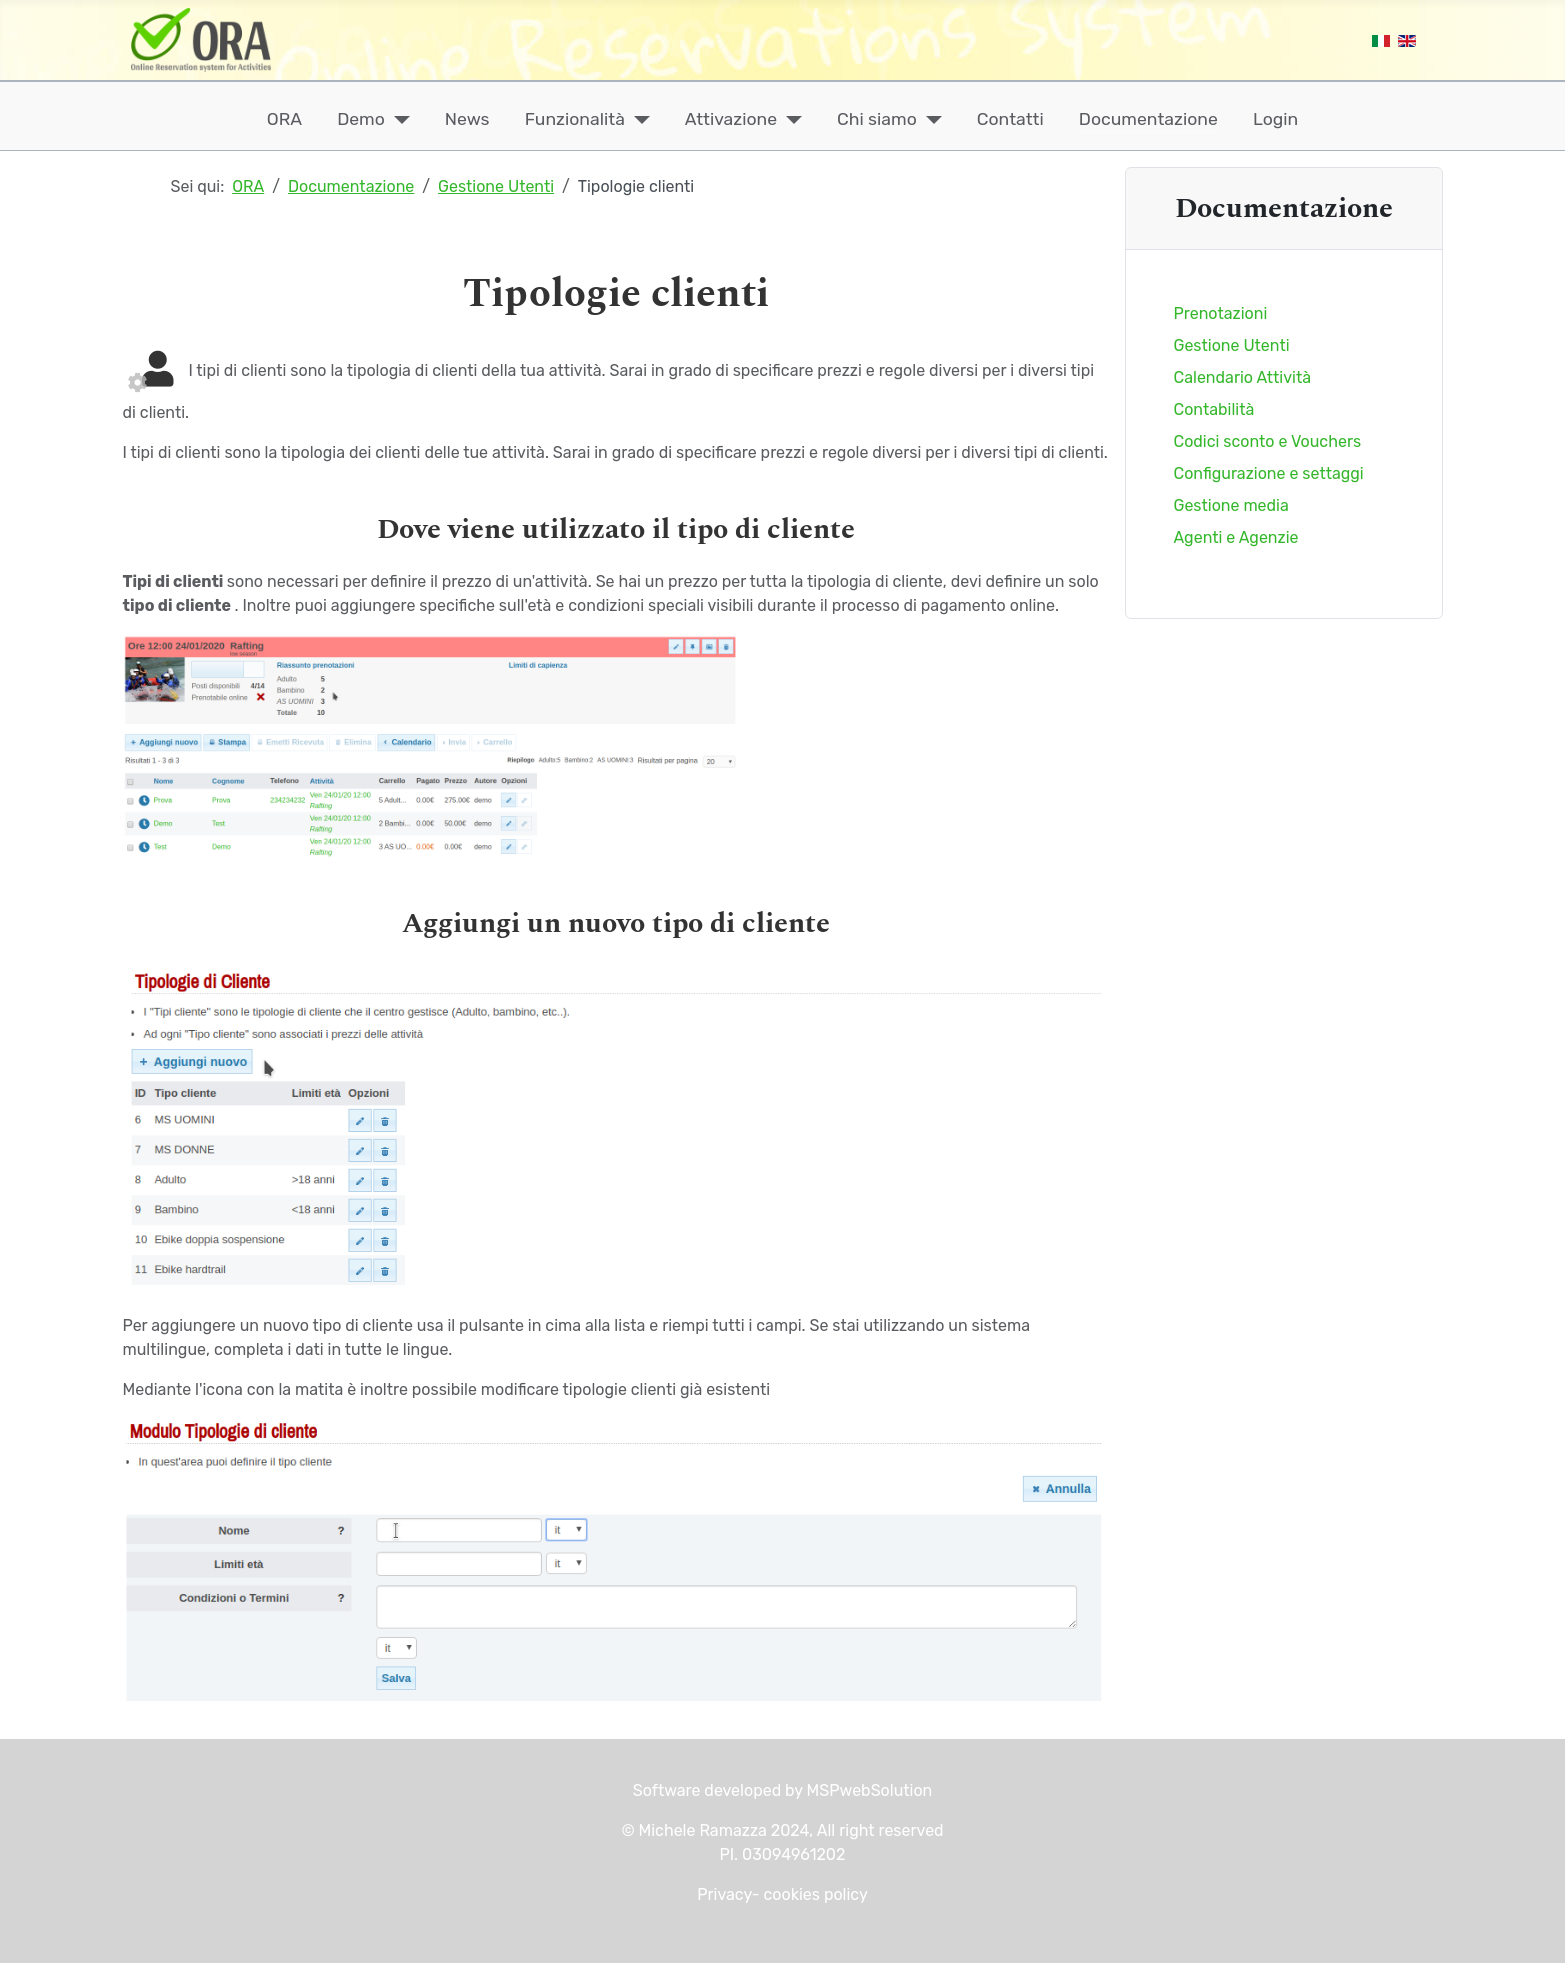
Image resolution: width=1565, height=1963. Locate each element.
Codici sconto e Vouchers (1268, 441)
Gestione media (1231, 505)
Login (1275, 119)
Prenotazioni (1221, 313)
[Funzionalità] (637, 119)
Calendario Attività (1243, 377)
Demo (361, 119)
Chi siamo (877, 119)
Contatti (1010, 119)
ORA (284, 119)
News (467, 119)
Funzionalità (575, 119)
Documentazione (1148, 119)
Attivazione (731, 119)
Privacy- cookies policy (782, 1894)
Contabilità (1214, 409)
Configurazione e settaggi (1269, 473)
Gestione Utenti (1232, 345)
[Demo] (397, 119)
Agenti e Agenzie (1236, 537)
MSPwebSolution (868, 1790)
